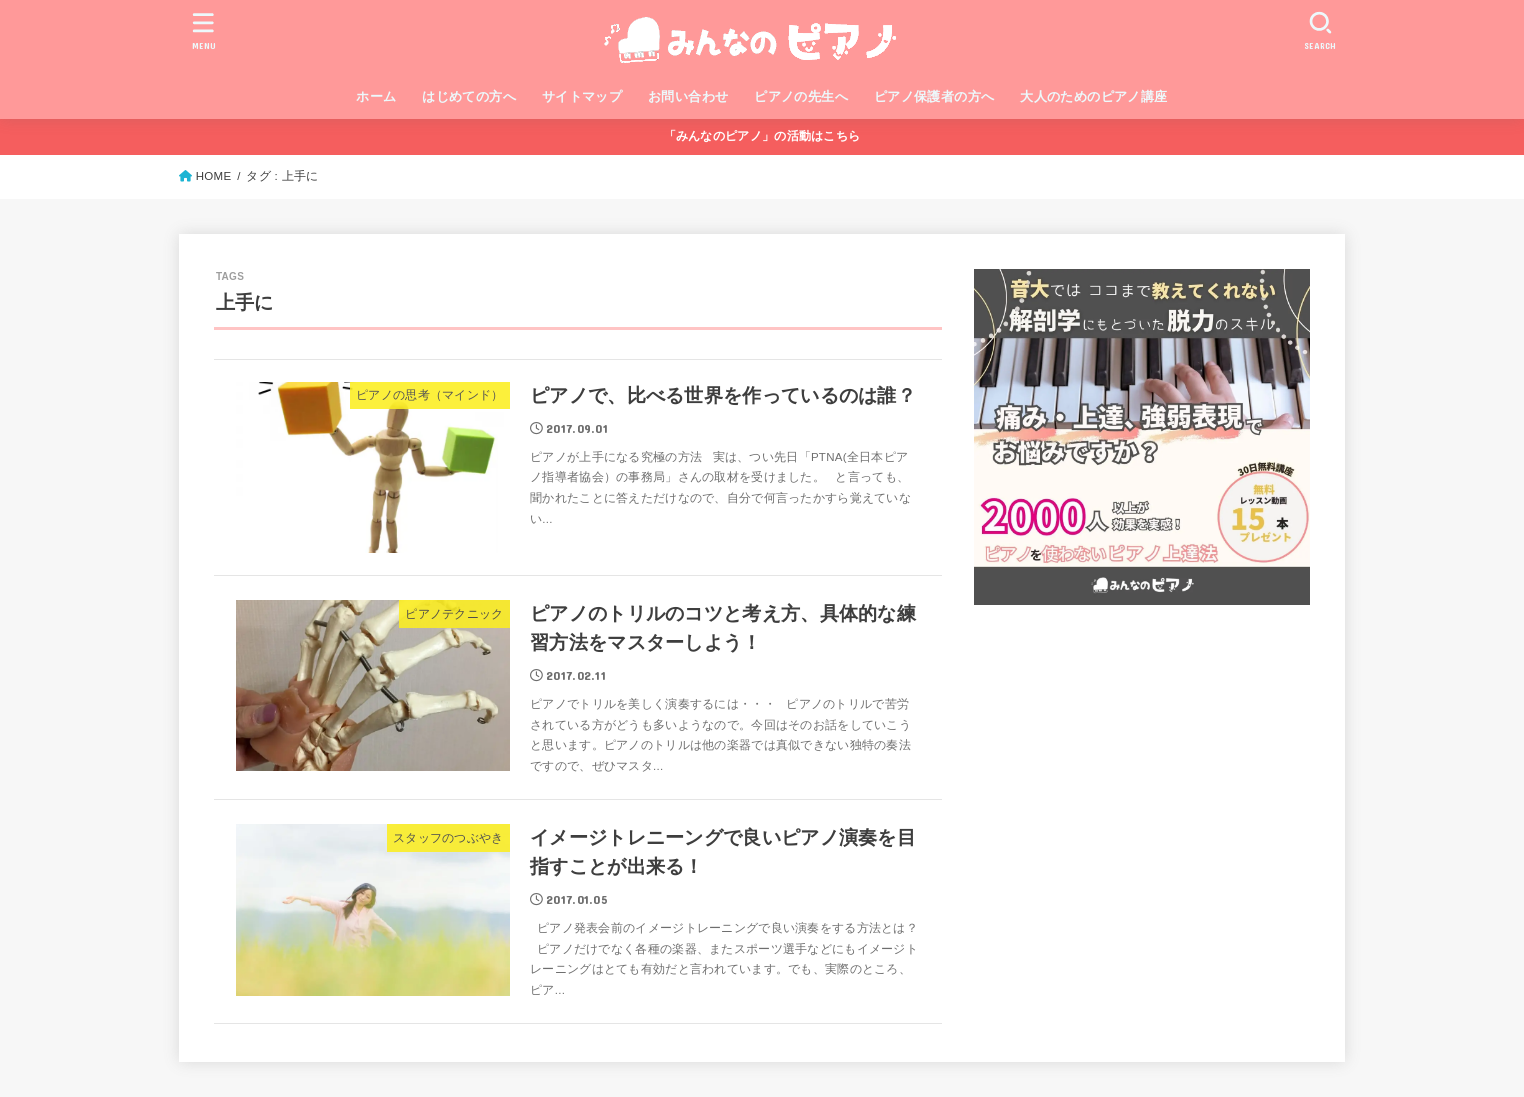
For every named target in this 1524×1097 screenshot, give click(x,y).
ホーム (376, 96)
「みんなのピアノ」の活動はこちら (762, 136)
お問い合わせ (688, 96)
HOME (214, 176)
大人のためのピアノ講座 (1094, 96)
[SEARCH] (1320, 30)
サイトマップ (582, 96)
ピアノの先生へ (801, 96)
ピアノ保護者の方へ (934, 96)
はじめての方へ (469, 96)
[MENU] (204, 30)
